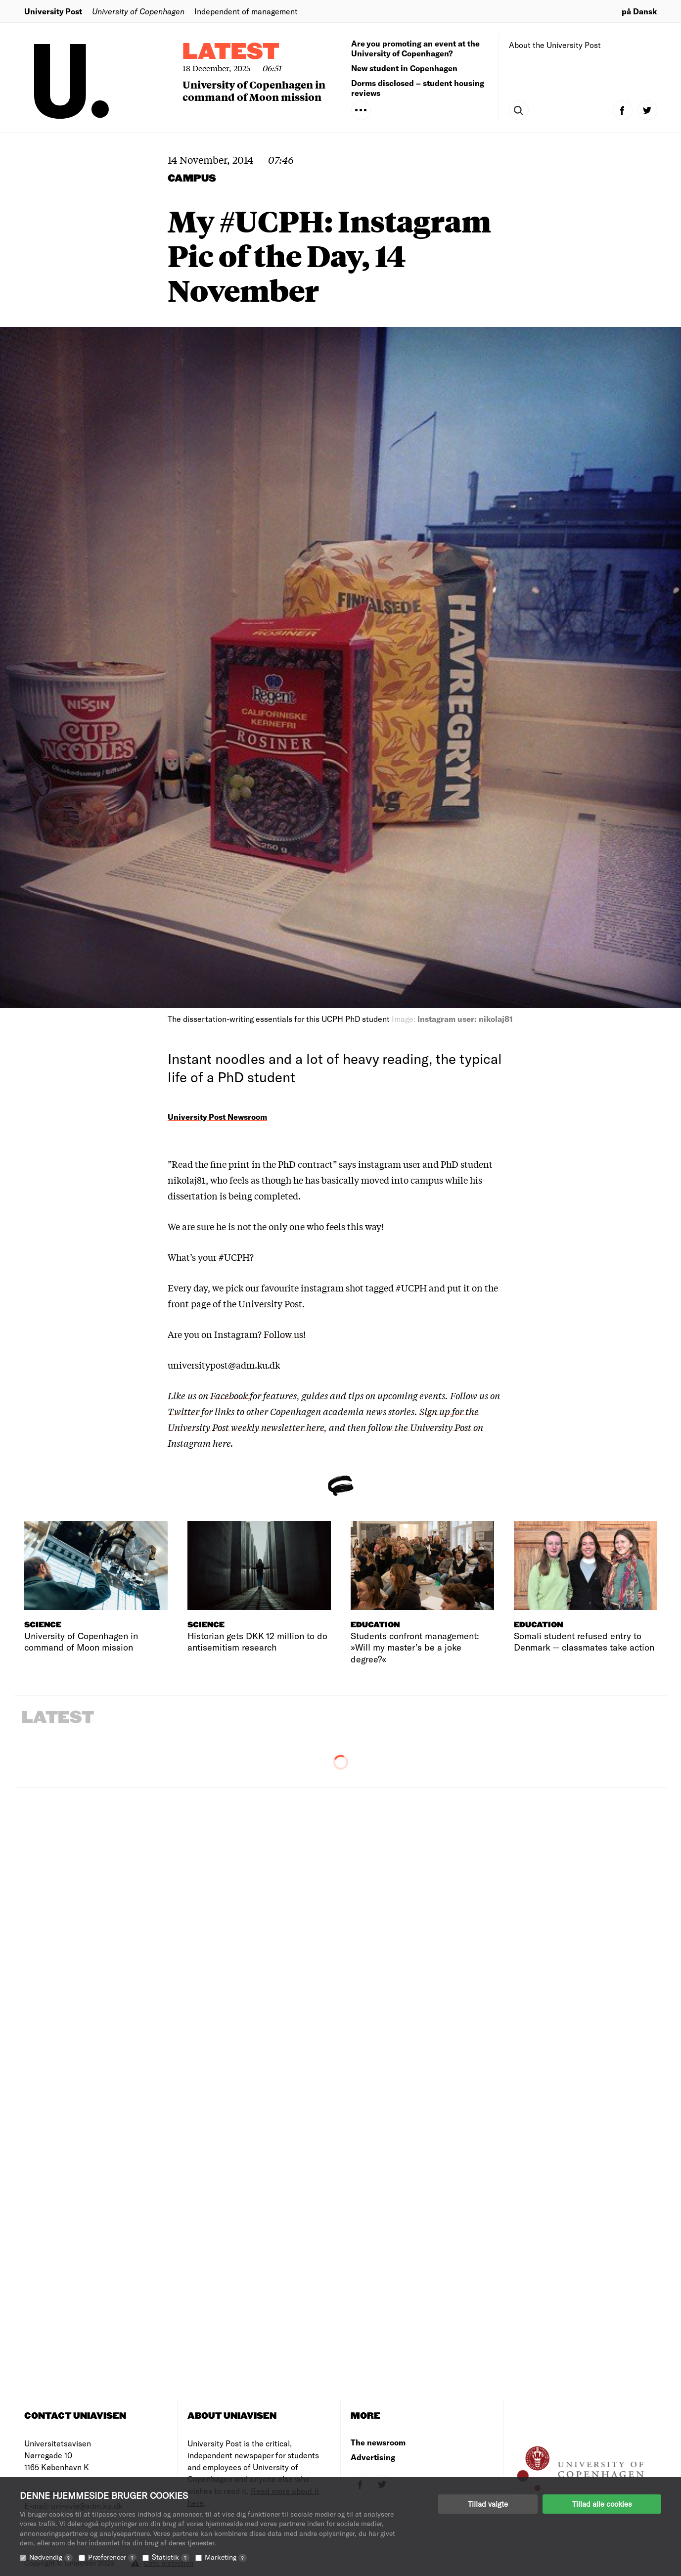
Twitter (183, 1411)
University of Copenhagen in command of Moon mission (253, 90)
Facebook (230, 1395)
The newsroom (378, 2442)
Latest (230, 52)
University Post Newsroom (217, 1116)
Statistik (170, 2557)
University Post (53, 11)
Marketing (226, 2557)
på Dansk (639, 11)
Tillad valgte (488, 2503)
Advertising (373, 2457)
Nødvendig (51, 2557)
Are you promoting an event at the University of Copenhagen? (415, 48)
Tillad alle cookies (602, 2503)
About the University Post (555, 44)
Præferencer (112, 2557)
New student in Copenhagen (404, 68)
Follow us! (285, 1334)
